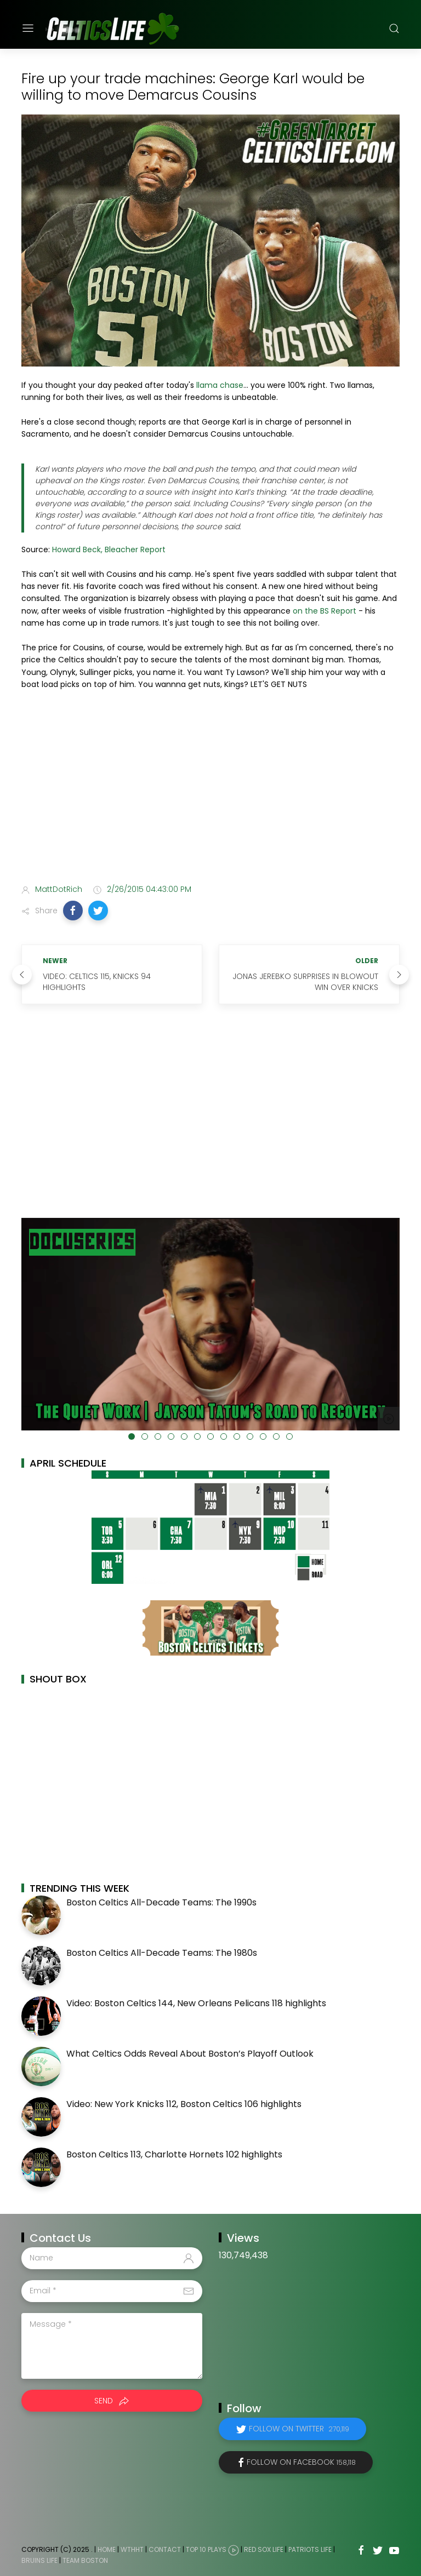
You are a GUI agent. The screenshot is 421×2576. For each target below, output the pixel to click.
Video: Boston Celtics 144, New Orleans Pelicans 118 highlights (196, 2003)
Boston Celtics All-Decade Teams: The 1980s (161, 1953)
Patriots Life (310, 2549)
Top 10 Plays (206, 2549)
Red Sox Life (263, 2549)
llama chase (219, 385)
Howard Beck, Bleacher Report (109, 549)
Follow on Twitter (299, 2428)
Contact (165, 2549)
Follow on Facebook (301, 2462)
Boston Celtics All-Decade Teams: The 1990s (161, 1902)
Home (107, 2549)
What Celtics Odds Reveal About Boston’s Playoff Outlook (190, 2053)
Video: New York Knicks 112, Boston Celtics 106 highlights (183, 2104)
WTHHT (132, 2549)
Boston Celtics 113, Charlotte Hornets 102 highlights (174, 2154)
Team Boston (85, 2560)
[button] (73, 910)
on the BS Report (324, 610)
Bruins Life (39, 2560)
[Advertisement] (210, 789)
